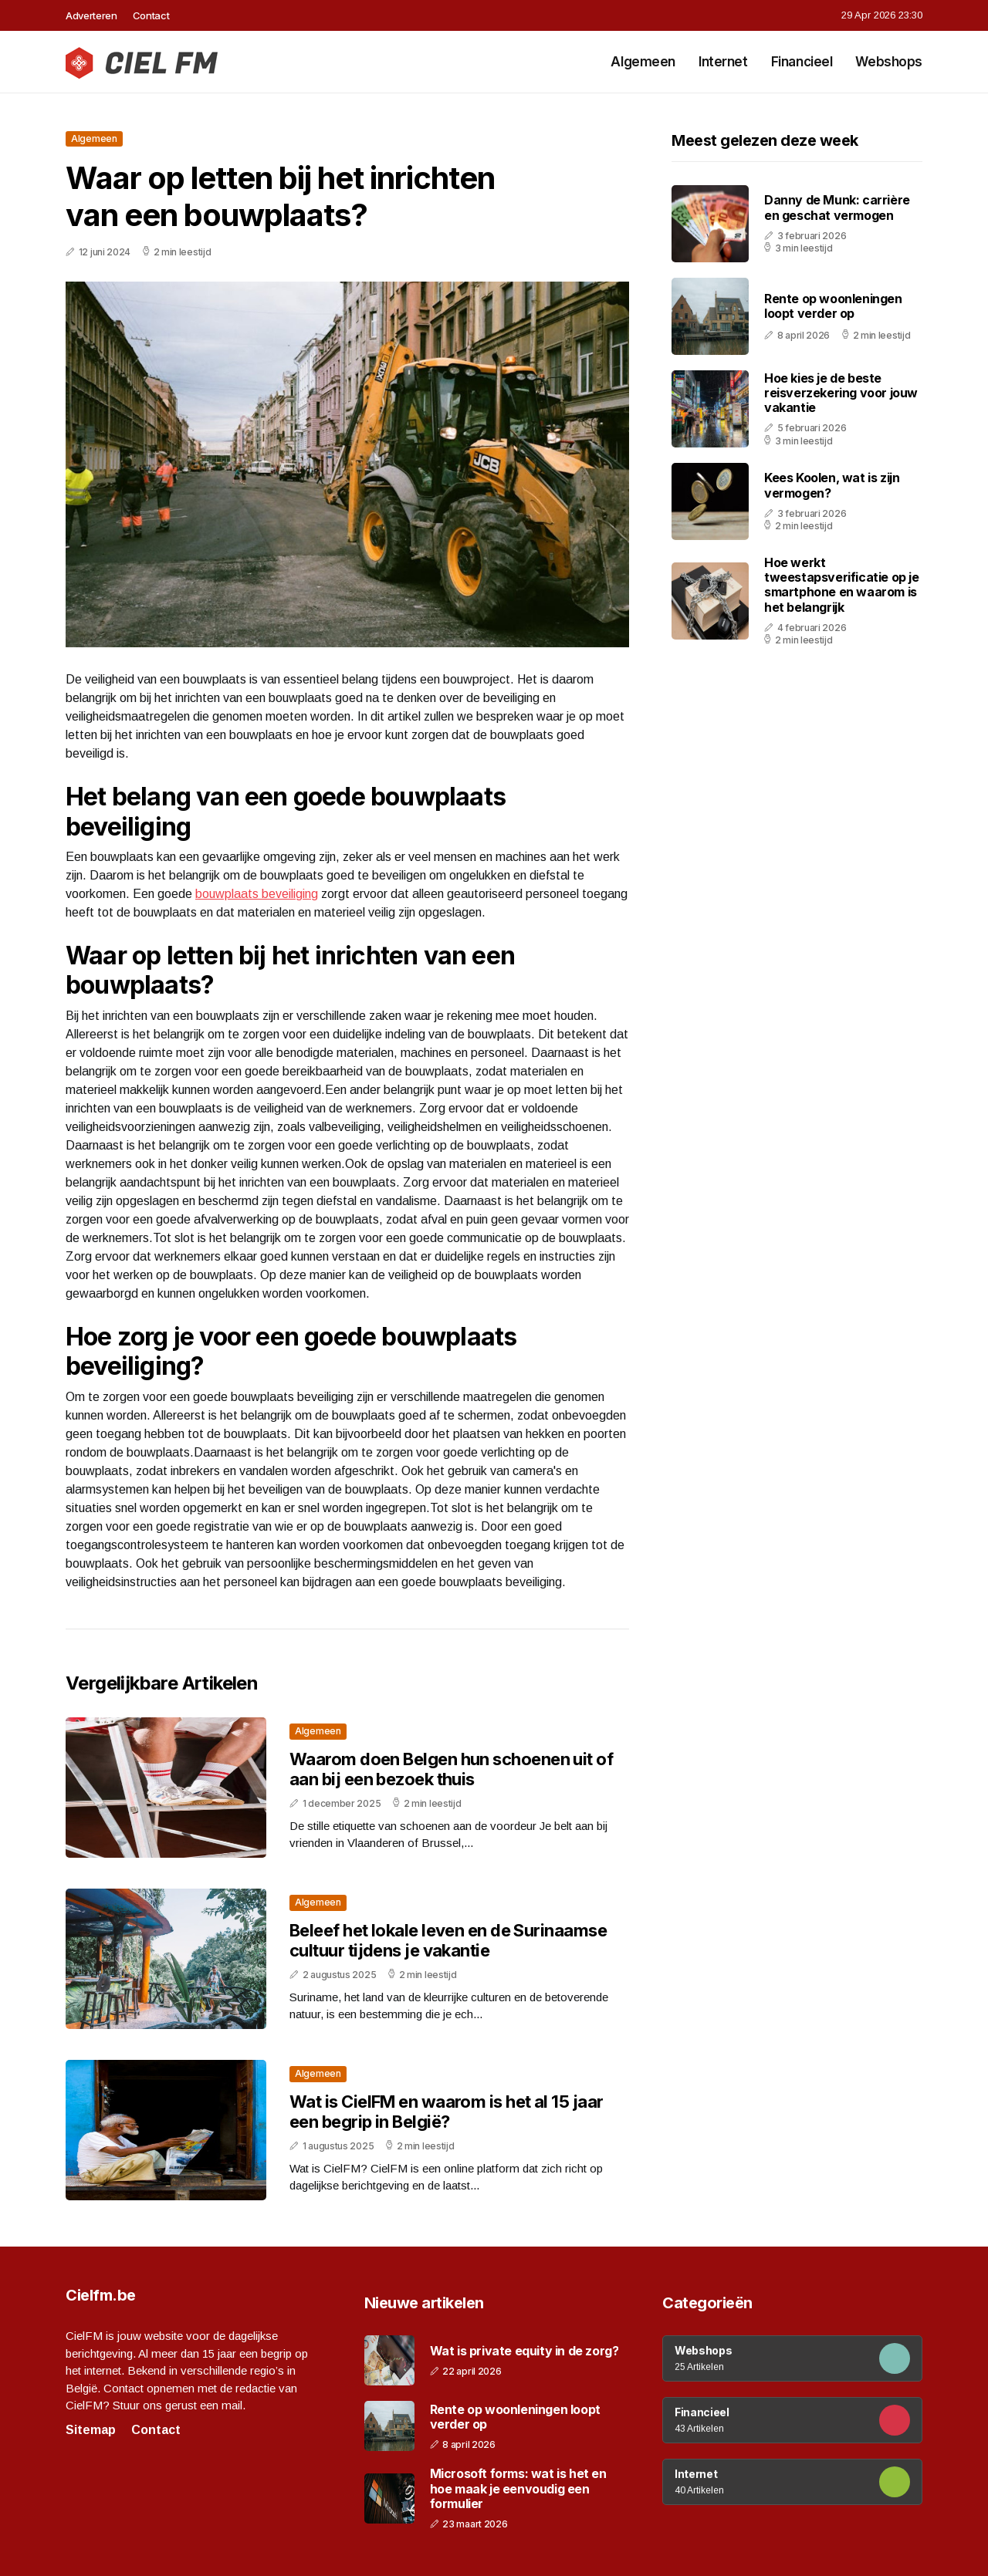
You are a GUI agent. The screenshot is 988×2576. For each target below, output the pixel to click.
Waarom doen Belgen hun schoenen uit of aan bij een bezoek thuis (451, 1769)
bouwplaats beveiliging (256, 893)
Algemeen (643, 61)
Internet (723, 61)
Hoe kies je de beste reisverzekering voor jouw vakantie (841, 392)
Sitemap (91, 2429)
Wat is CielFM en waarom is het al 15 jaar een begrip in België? (446, 2112)
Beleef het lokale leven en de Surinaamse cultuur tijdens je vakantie (448, 1940)
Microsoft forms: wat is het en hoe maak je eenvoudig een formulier (518, 2488)
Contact (151, 15)
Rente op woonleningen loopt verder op (833, 306)
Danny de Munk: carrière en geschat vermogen (837, 207)
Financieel (802, 61)
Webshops (888, 61)
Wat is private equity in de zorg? (524, 2351)
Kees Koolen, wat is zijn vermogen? (831, 485)
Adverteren (91, 15)
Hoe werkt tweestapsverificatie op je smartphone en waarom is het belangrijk (841, 585)
